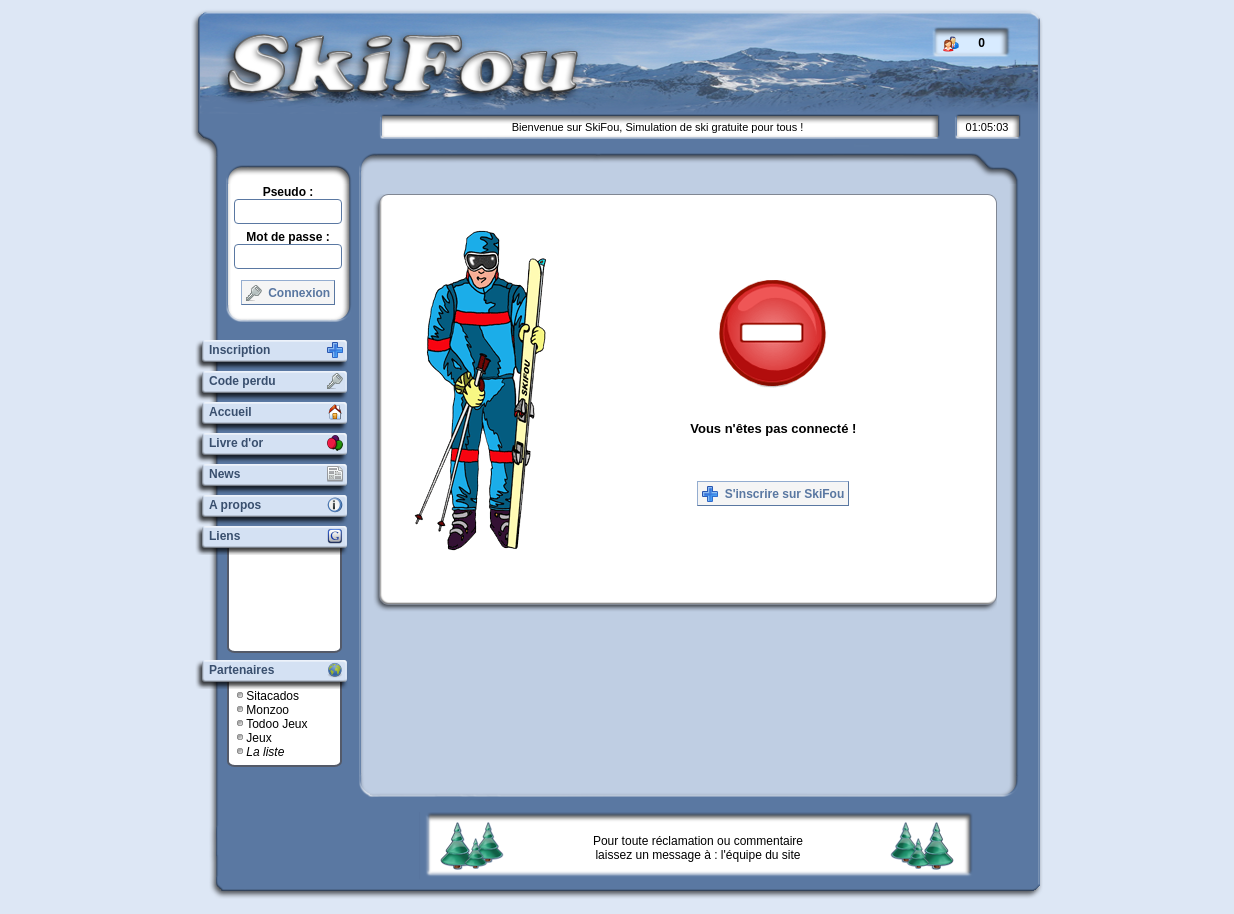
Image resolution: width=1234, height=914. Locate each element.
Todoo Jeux (276, 724)
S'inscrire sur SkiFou (773, 494)
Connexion (288, 293)
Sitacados (272, 696)
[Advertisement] (292, 600)
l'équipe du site (761, 855)
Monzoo (267, 710)
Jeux (258, 738)
